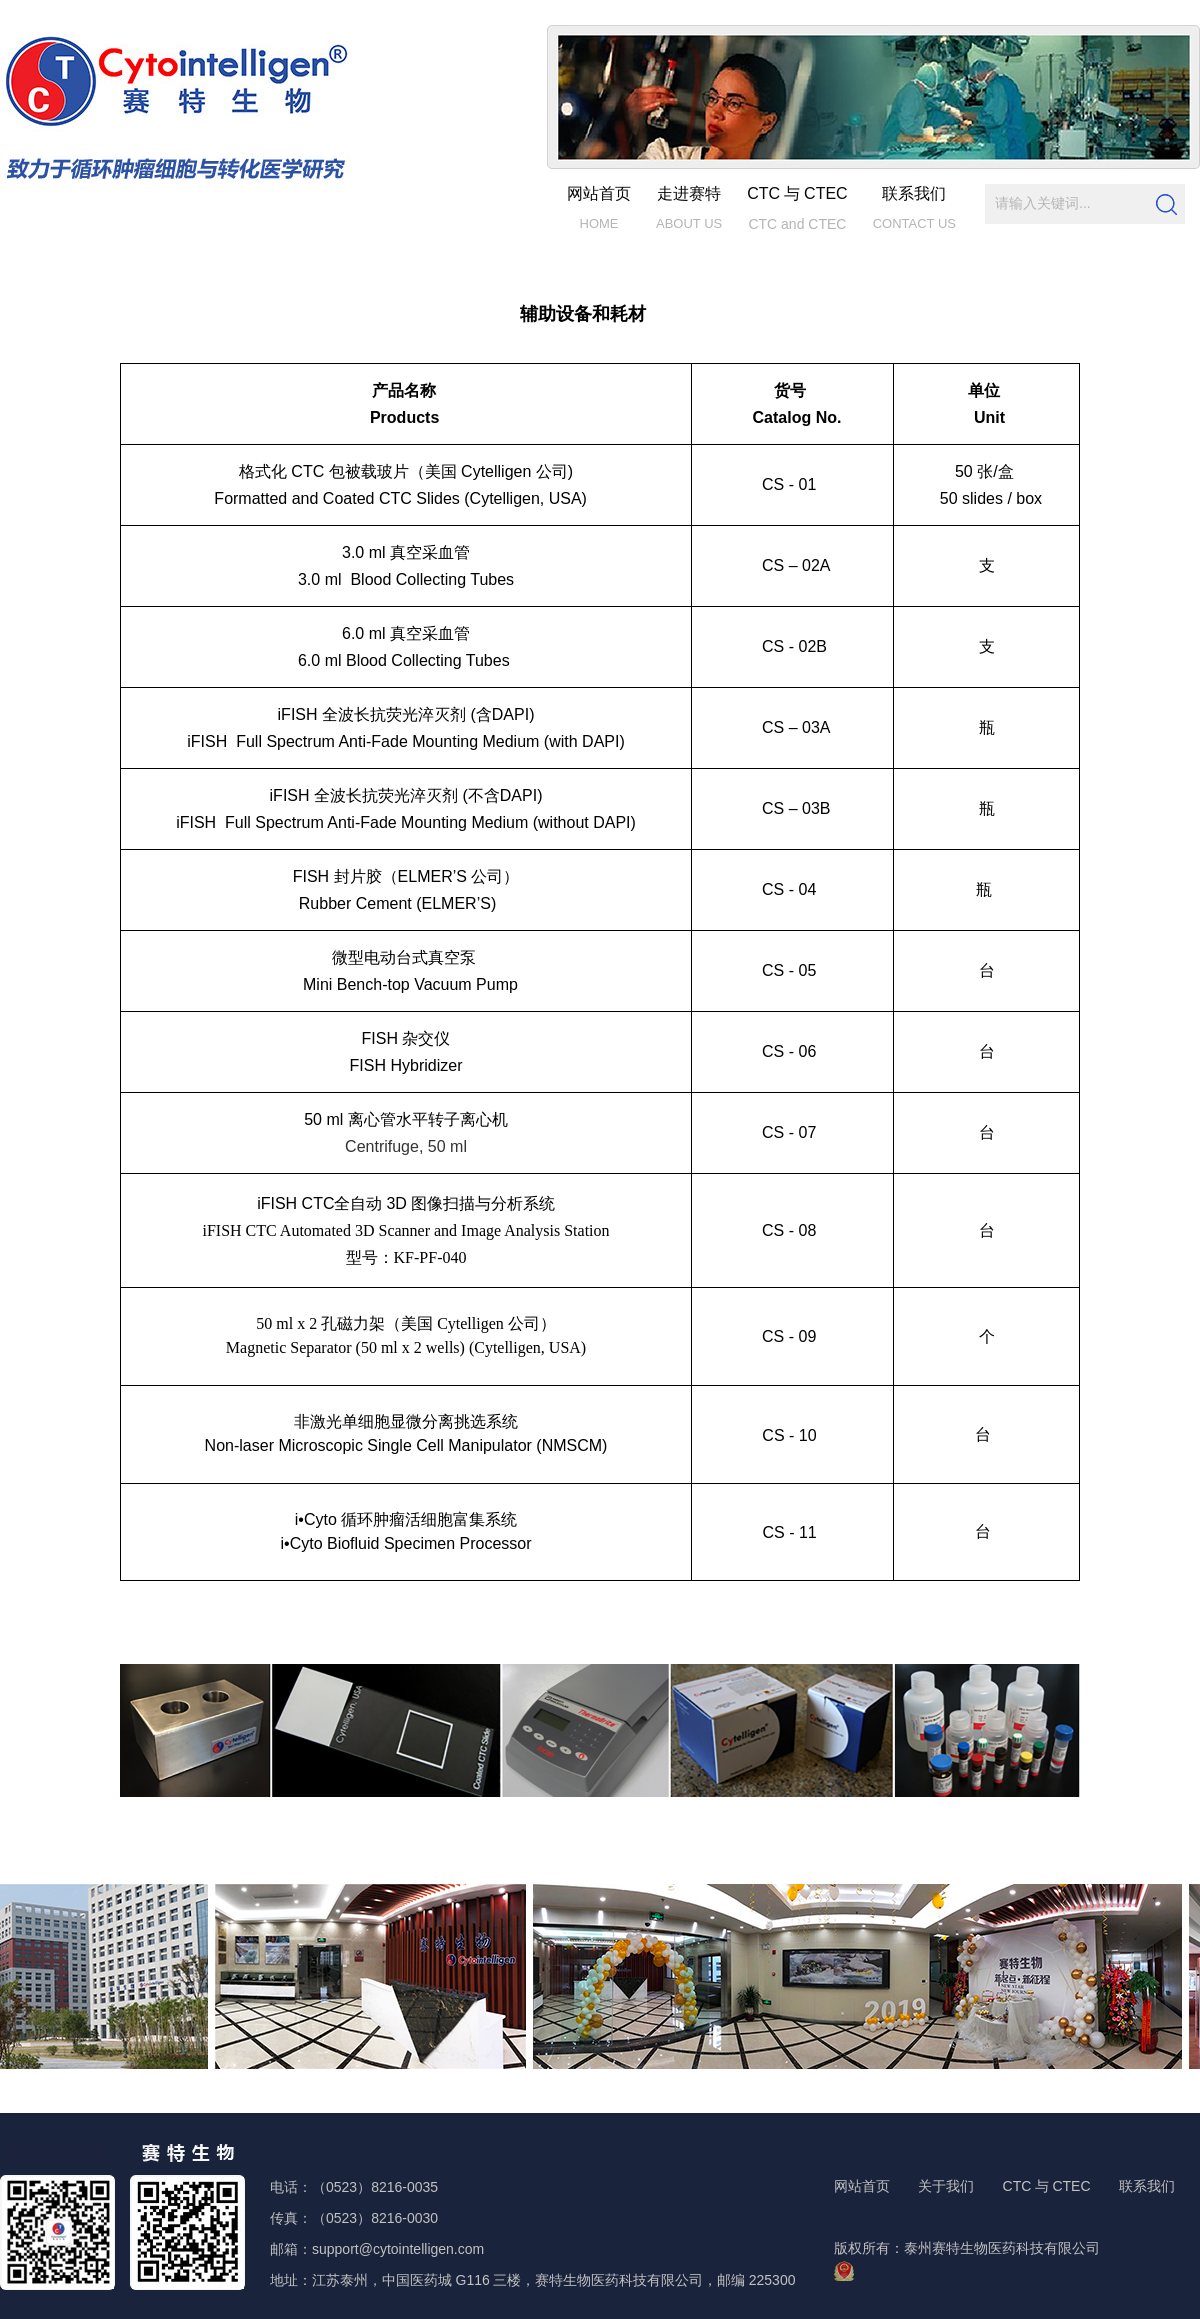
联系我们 (1147, 2186)
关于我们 (946, 2186)
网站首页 (862, 2186)
